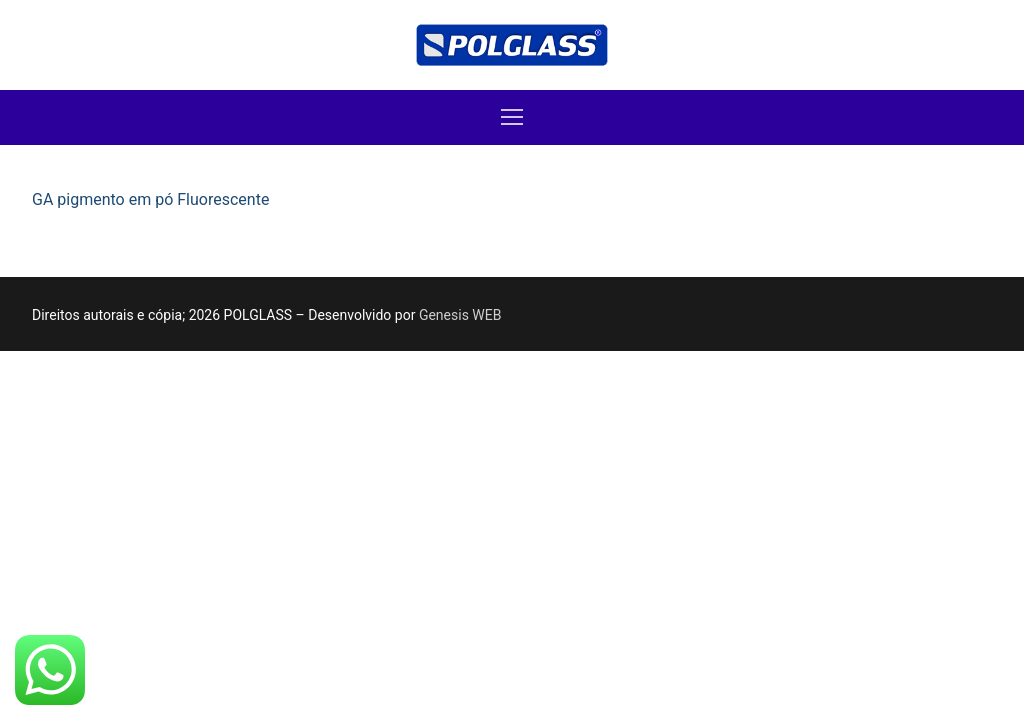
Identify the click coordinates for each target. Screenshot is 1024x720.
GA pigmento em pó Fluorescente (150, 199)
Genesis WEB (460, 315)
